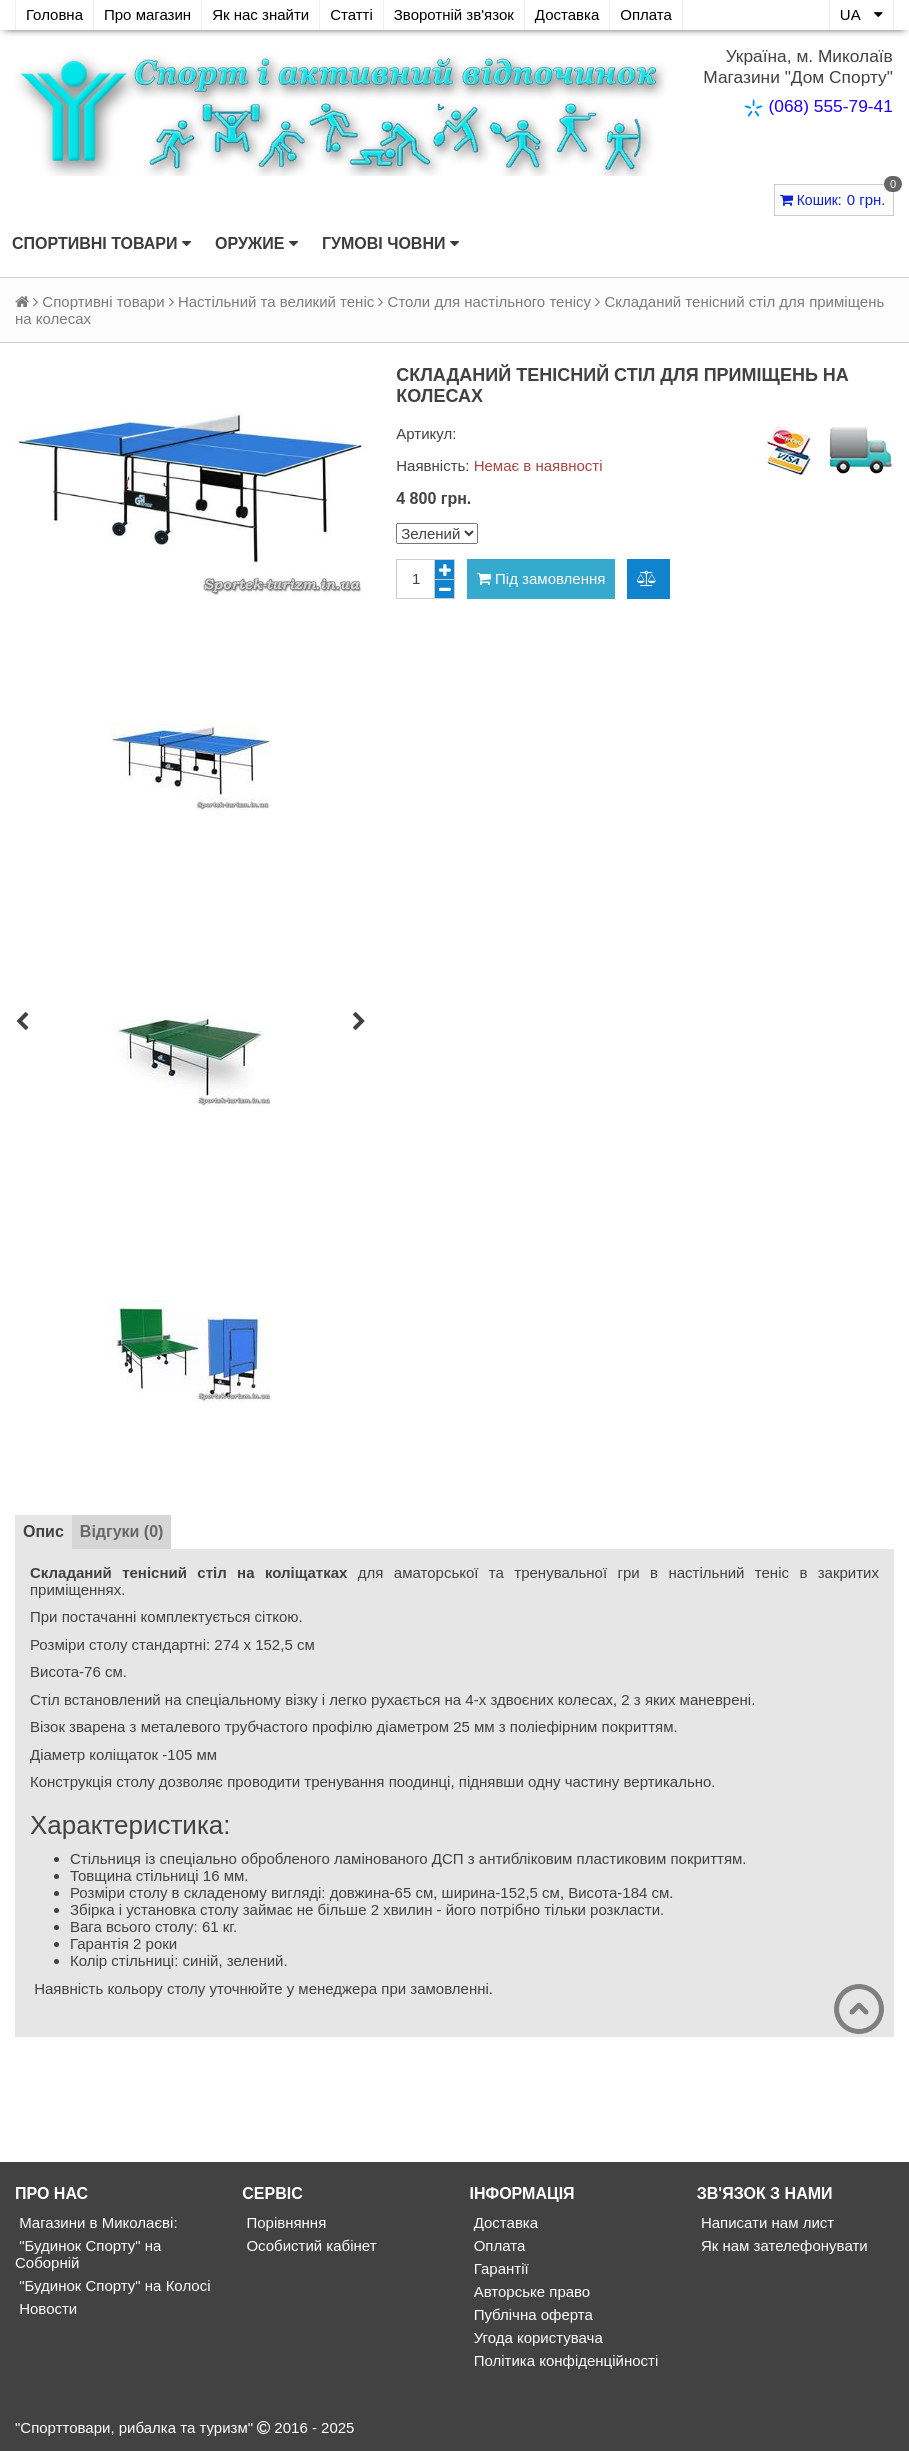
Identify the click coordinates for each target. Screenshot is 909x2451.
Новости (46, 2308)
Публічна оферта (531, 2314)
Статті (351, 14)
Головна (54, 14)
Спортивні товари (101, 244)
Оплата (646, 14)
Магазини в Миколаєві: (96, 2222)
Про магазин (147, 14)
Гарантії (499, 2268)
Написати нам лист (765, 2222)
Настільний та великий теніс (276, 301)
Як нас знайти (260, 14)
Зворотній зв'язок (454, 14)
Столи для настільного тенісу (489, 301)
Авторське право (530, 2291)
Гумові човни (390, 244)
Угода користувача (536, 2337)
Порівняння (284, 2222)
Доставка (567, 14)
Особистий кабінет (309, 2245)
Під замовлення (541, 578)
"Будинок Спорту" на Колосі (112, 2285)
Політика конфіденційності (564, 2360)
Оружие (256, 244)
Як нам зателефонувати (782, 2245)
